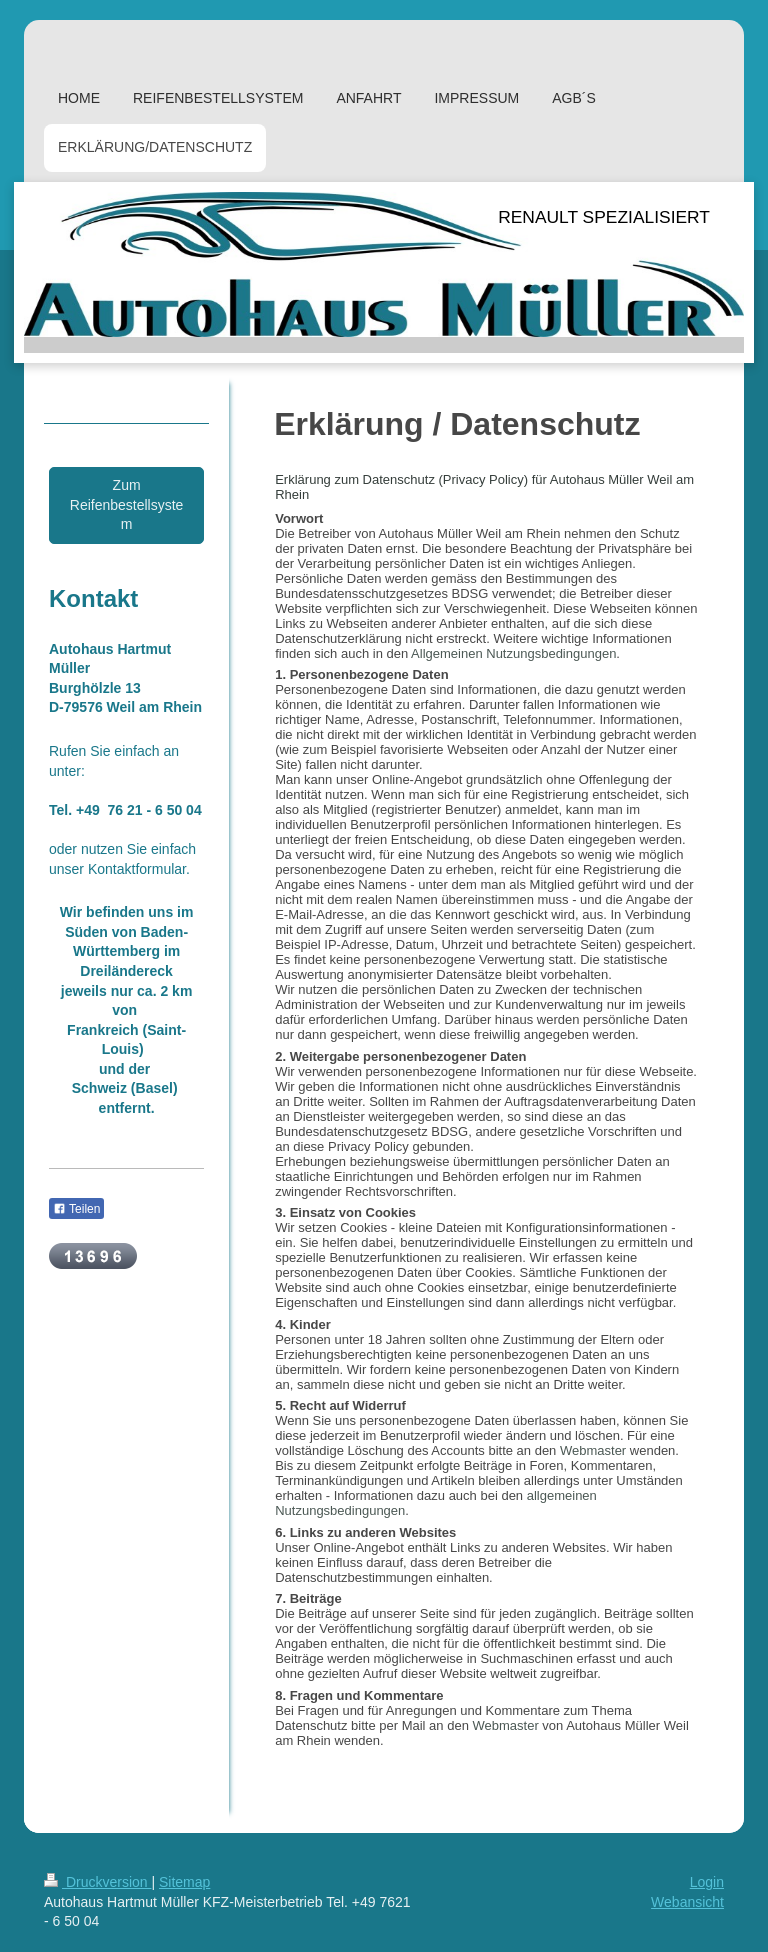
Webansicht (687, 1902)
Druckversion (97, 1882)
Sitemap (184, 1882)
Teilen (76, 1209)
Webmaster (593, 1450)
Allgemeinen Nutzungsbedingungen (513, 653)
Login (707, 1882)
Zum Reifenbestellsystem (127, 504)
